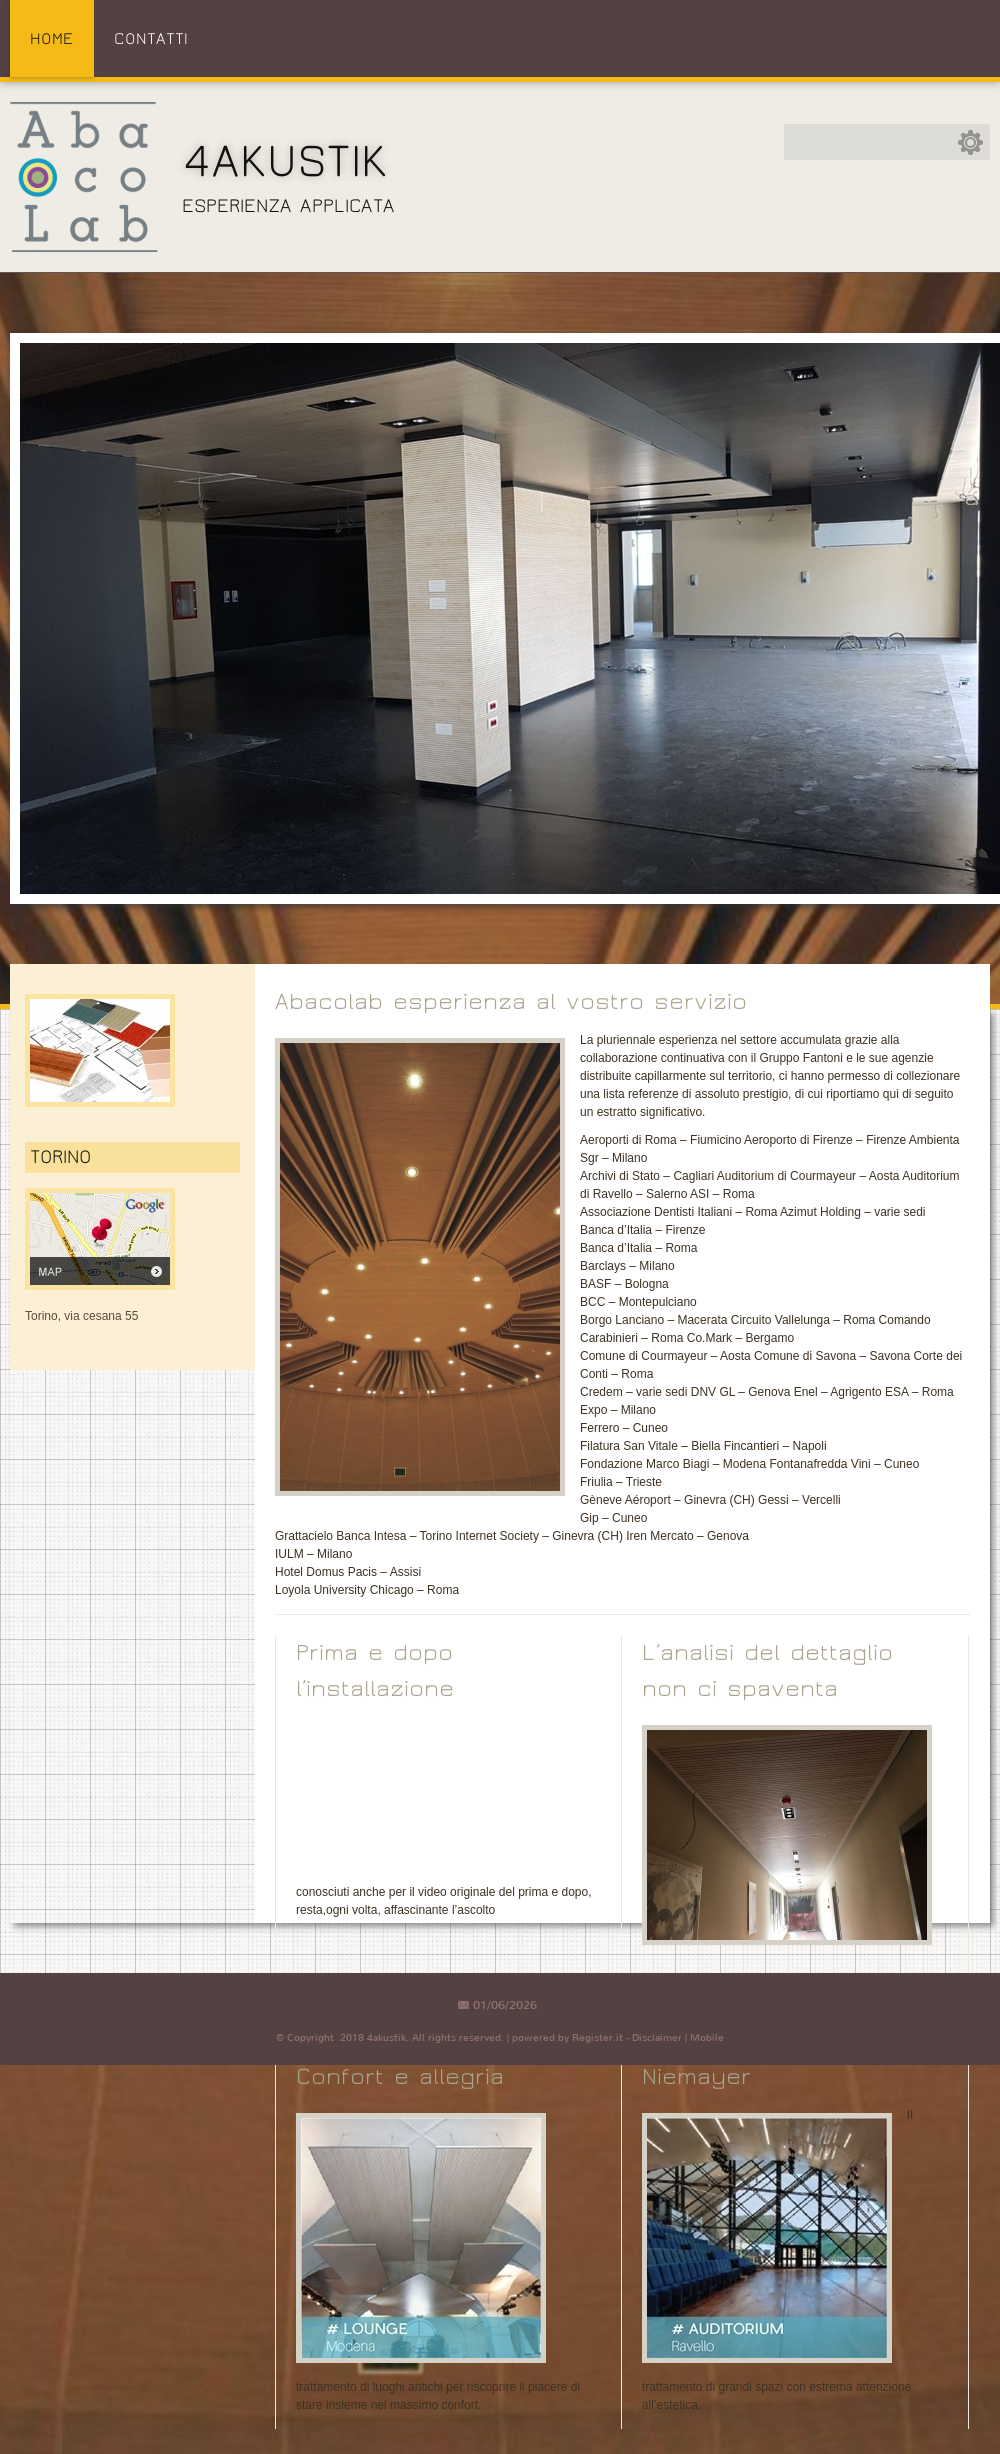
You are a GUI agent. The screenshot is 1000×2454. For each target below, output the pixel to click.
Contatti (151, 38)
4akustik (285, 161)
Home (52, 38)
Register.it (597, 2037)
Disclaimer (657, 2037)
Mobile (707, 2037)
